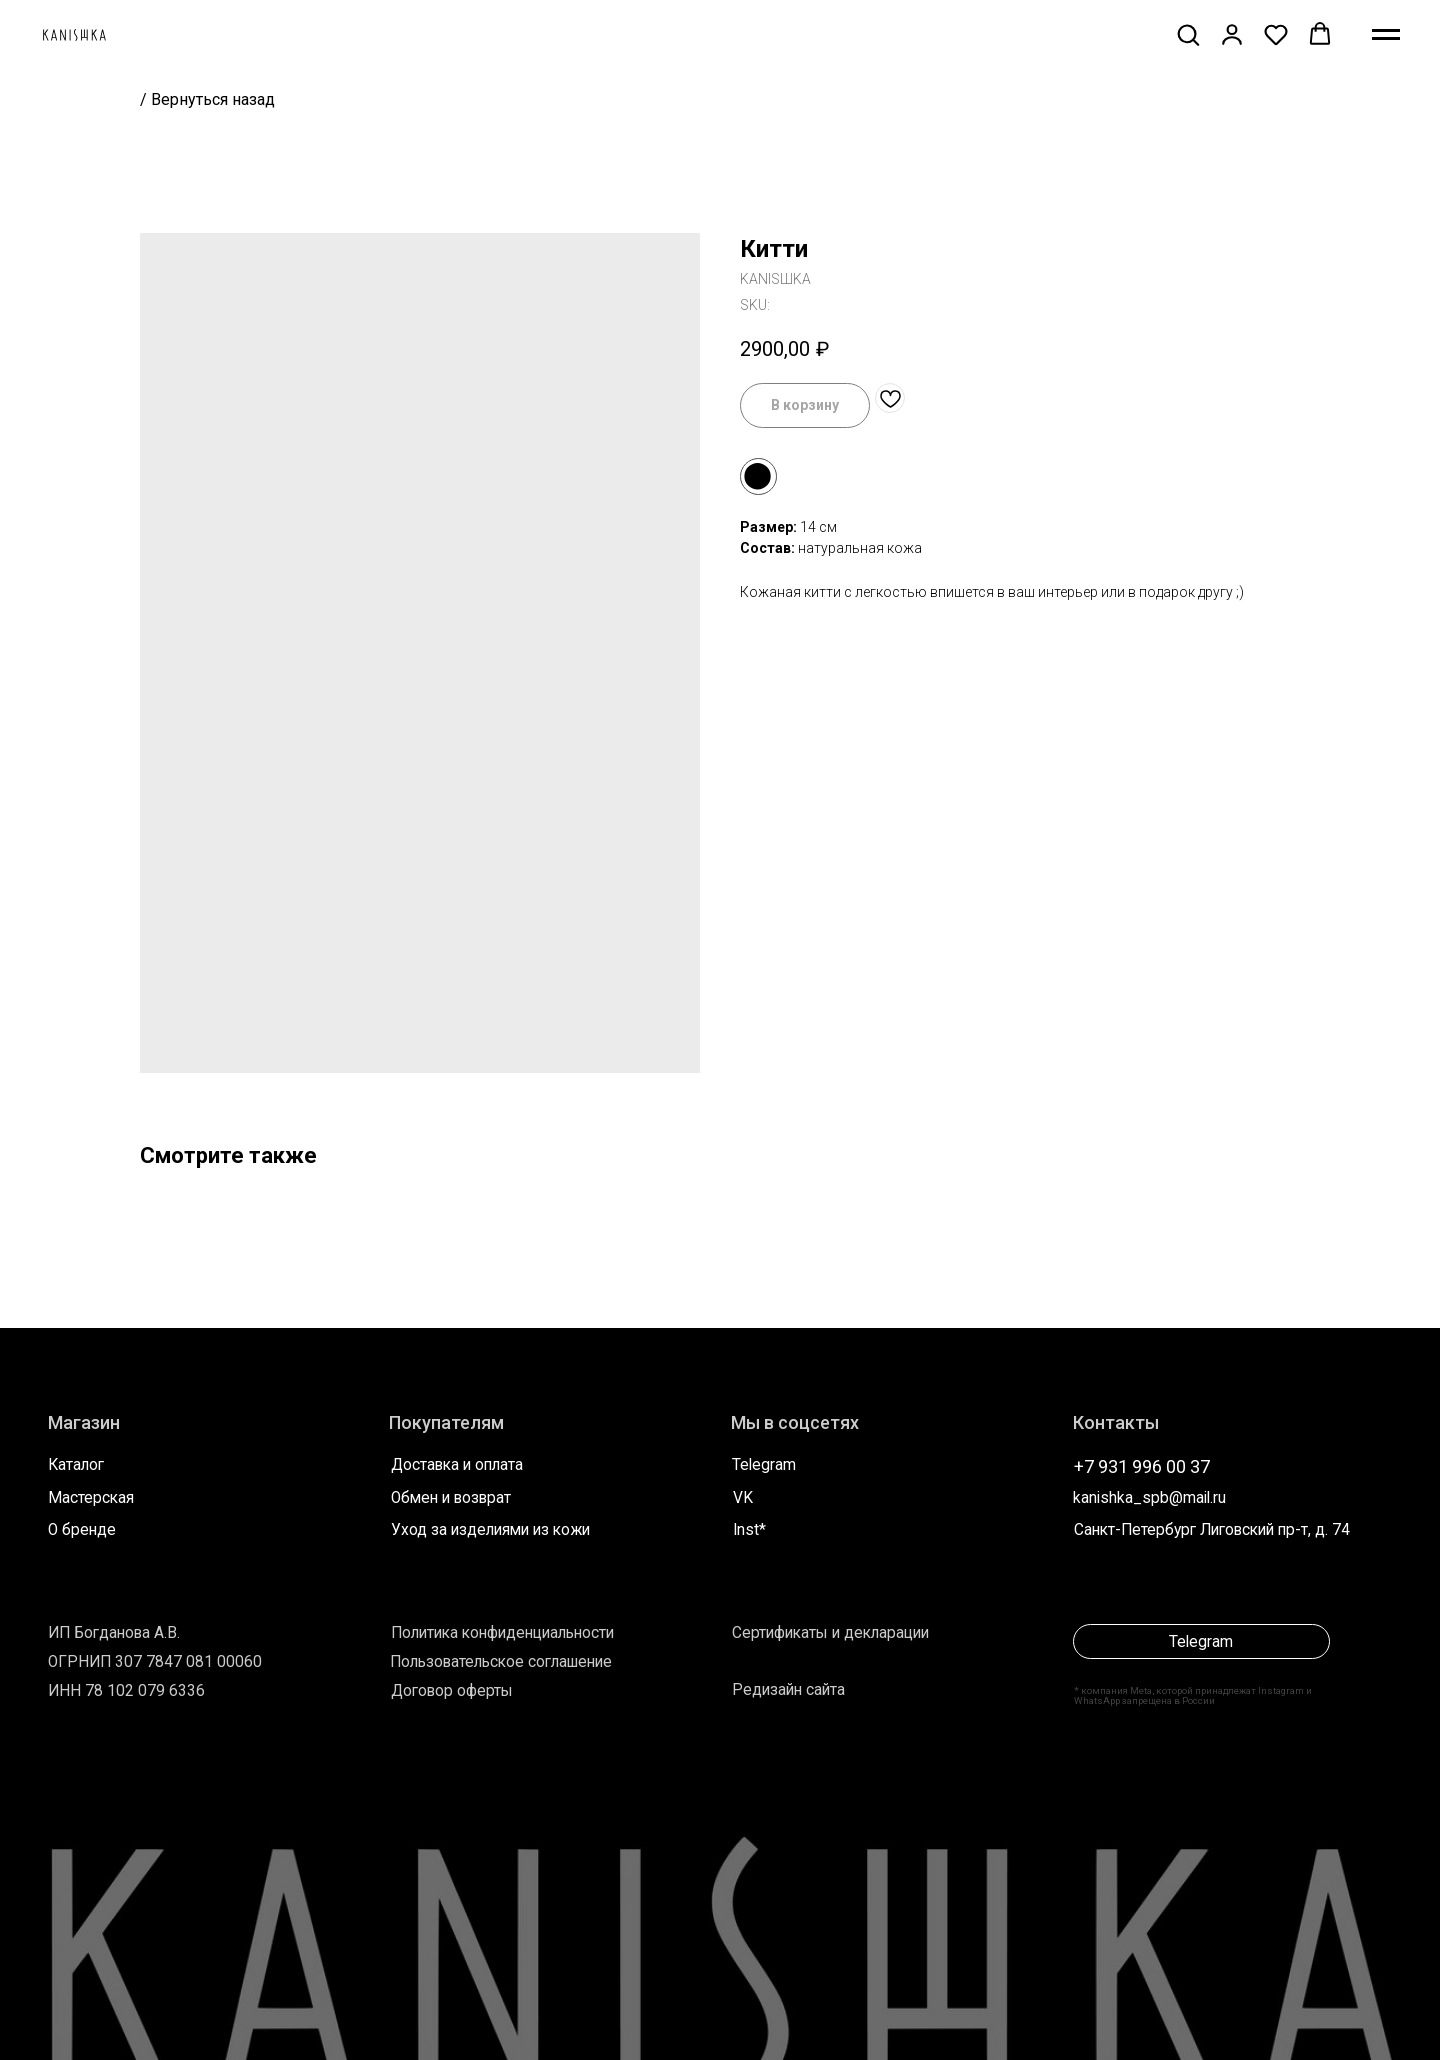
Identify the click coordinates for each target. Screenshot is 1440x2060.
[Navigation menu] (1386, 35)
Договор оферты (452, 1691)
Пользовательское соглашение (501, 1662)
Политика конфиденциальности (502, 1633)
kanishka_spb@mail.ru (1149, 1498)
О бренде (82, 1530)
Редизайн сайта (788, 1690)
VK (743, 1498)
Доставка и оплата (457, 1465)
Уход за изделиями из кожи (490, 1530)
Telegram (764, 1465)
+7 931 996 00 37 (1142, 1466)
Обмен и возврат (451, 1498)
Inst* (749, 1530)
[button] (1188, 34)
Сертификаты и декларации (830, 1633)
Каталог (76, 1465)
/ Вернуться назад (207, 99)
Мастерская (91, 1498)
